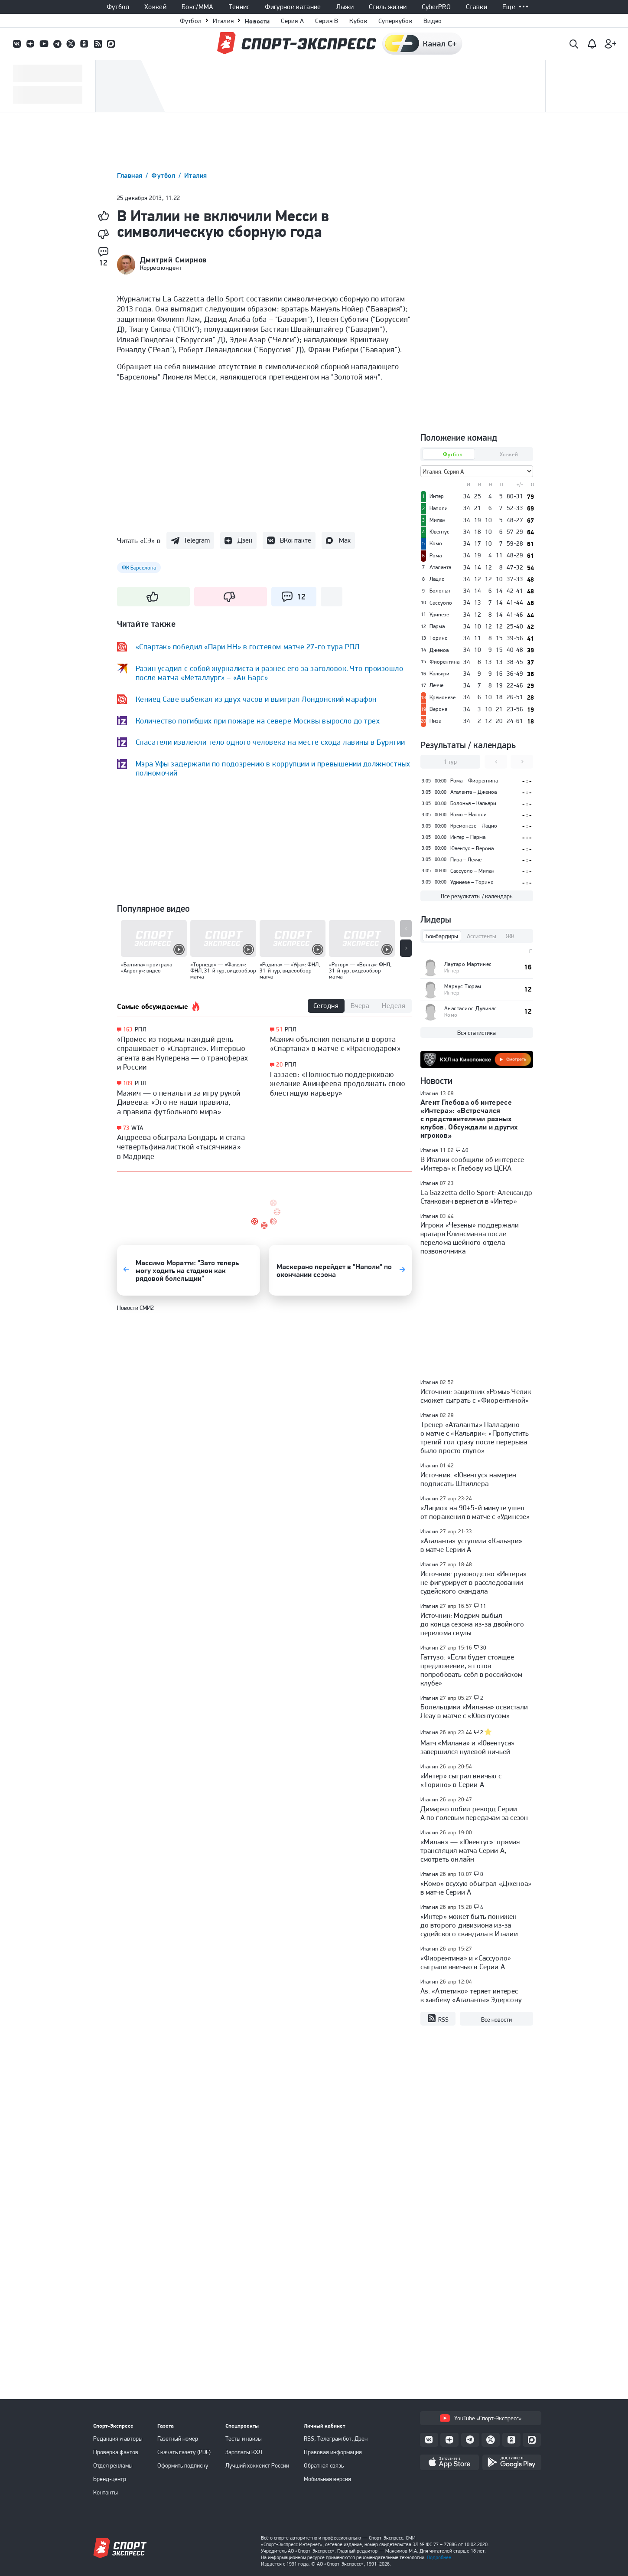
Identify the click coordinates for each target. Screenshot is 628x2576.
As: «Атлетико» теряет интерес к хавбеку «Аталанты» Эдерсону (471, 1995)
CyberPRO (436, 7)
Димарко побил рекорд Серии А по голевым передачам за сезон (474, 1813)
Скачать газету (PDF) (184, 2451)
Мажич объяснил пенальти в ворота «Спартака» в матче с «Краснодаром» (335, 1043)
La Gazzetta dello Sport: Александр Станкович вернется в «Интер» (476, 1196)
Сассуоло (441, 603)
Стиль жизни (388, 7)
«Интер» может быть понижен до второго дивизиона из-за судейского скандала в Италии (469, 1925)
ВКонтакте (295, 540)
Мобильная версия (327, 2478)
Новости (257, 21)
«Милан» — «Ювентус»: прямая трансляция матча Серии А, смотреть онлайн (470, 1850)
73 (126, 1128)
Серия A (292, 21)
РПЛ (140, 1029)
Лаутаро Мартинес (468, 964)
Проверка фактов (115, 2451)
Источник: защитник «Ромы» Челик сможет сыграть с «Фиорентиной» (475, 1395)
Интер (437, 496)
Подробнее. (439, 2557)
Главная (131, 175)
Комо (436, 543)
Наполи (439, 508)
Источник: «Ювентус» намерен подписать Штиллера (468, 1479)
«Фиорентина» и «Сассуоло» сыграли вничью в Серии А (465, 1962)
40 (465, 1150)
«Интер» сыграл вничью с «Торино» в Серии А (460, 1780)
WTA (137, 1127)
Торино (439, 638)
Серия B (326, 21)
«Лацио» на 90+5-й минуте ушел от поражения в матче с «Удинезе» (475, 1512)
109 (128, 1083)
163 (128, 1029)
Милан (438, 520)
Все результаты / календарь (476, 896)
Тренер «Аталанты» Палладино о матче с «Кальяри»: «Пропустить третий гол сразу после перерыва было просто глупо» (474, 1437)
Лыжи (345, 7)
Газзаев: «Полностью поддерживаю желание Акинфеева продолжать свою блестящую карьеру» (337, 1083)
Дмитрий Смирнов (173, 260)
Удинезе (439, 615)
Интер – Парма (467, 837)
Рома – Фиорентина (474, 780)
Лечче (436, 685)
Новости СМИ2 (135, 1307)
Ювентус (439, 532)
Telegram (197, 540)
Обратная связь (324, 2465)
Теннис (239, 7)
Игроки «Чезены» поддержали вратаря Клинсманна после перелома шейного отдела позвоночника (469, 1238)
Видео (432, 21)
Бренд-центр (109, 2478)
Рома (436, 556)
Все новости (496, 2019)
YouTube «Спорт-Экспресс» (480, 2418)
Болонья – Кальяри (473, 803)
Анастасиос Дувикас (470, 1008)
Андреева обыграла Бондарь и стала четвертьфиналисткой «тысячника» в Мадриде (181, 1146)
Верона (438, 709)
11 (483, 1606)
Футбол (118, 7)
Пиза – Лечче (466, 859)
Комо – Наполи (468, 814)
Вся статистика (476, 1032)
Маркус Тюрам (463, 986)
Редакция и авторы (118, 2438)
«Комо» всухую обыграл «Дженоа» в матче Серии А (476, 1887)
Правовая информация (333, 2451)
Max (345, 540)
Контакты (105, 2492)
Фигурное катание (293, 7)
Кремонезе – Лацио (473, 825)
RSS (438, 2018)
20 (279, 1064)
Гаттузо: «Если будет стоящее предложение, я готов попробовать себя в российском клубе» (471, 1670)
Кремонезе (443, 697)
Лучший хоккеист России (257, 2465)
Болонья (440, 591)
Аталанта (440, 567)
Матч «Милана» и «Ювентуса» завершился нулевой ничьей (467, 1747)
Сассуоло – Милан (472, 870)
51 (279, 1029)
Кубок (358, 21)
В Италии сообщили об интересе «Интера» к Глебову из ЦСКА (472, 1163)
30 (483, 1648)
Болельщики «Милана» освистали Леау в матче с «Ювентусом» (474, 1711)
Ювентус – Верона (472, 848)
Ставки (476, 7)
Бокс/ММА (198, 7)
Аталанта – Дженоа (473, 792)
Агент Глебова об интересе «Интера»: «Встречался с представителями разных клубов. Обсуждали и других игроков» (469, 1118)
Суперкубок (395, 21)
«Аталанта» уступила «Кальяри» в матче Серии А (471, 1545)
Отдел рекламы (113, 2465)
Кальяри (439, 674)
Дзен (245, 540)
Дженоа (439, 650)
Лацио (437, 579)
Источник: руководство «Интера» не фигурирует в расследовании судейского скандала (473, 1582)
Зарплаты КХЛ (243, 2451)
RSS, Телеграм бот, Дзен (336, 2438)
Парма (437, 626)
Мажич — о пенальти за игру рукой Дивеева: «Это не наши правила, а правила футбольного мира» (179, 1102)
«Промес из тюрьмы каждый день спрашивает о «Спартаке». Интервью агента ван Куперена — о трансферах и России (182, 1053)
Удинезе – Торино (472, 882)
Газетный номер (177, 2438)
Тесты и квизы (243, 2438)
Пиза (435, 721)
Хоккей (155, 7)
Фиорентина (444, 662)
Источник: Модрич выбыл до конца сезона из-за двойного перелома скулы (472, 1624)
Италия (223, 21)
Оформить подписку (182, 2465)
